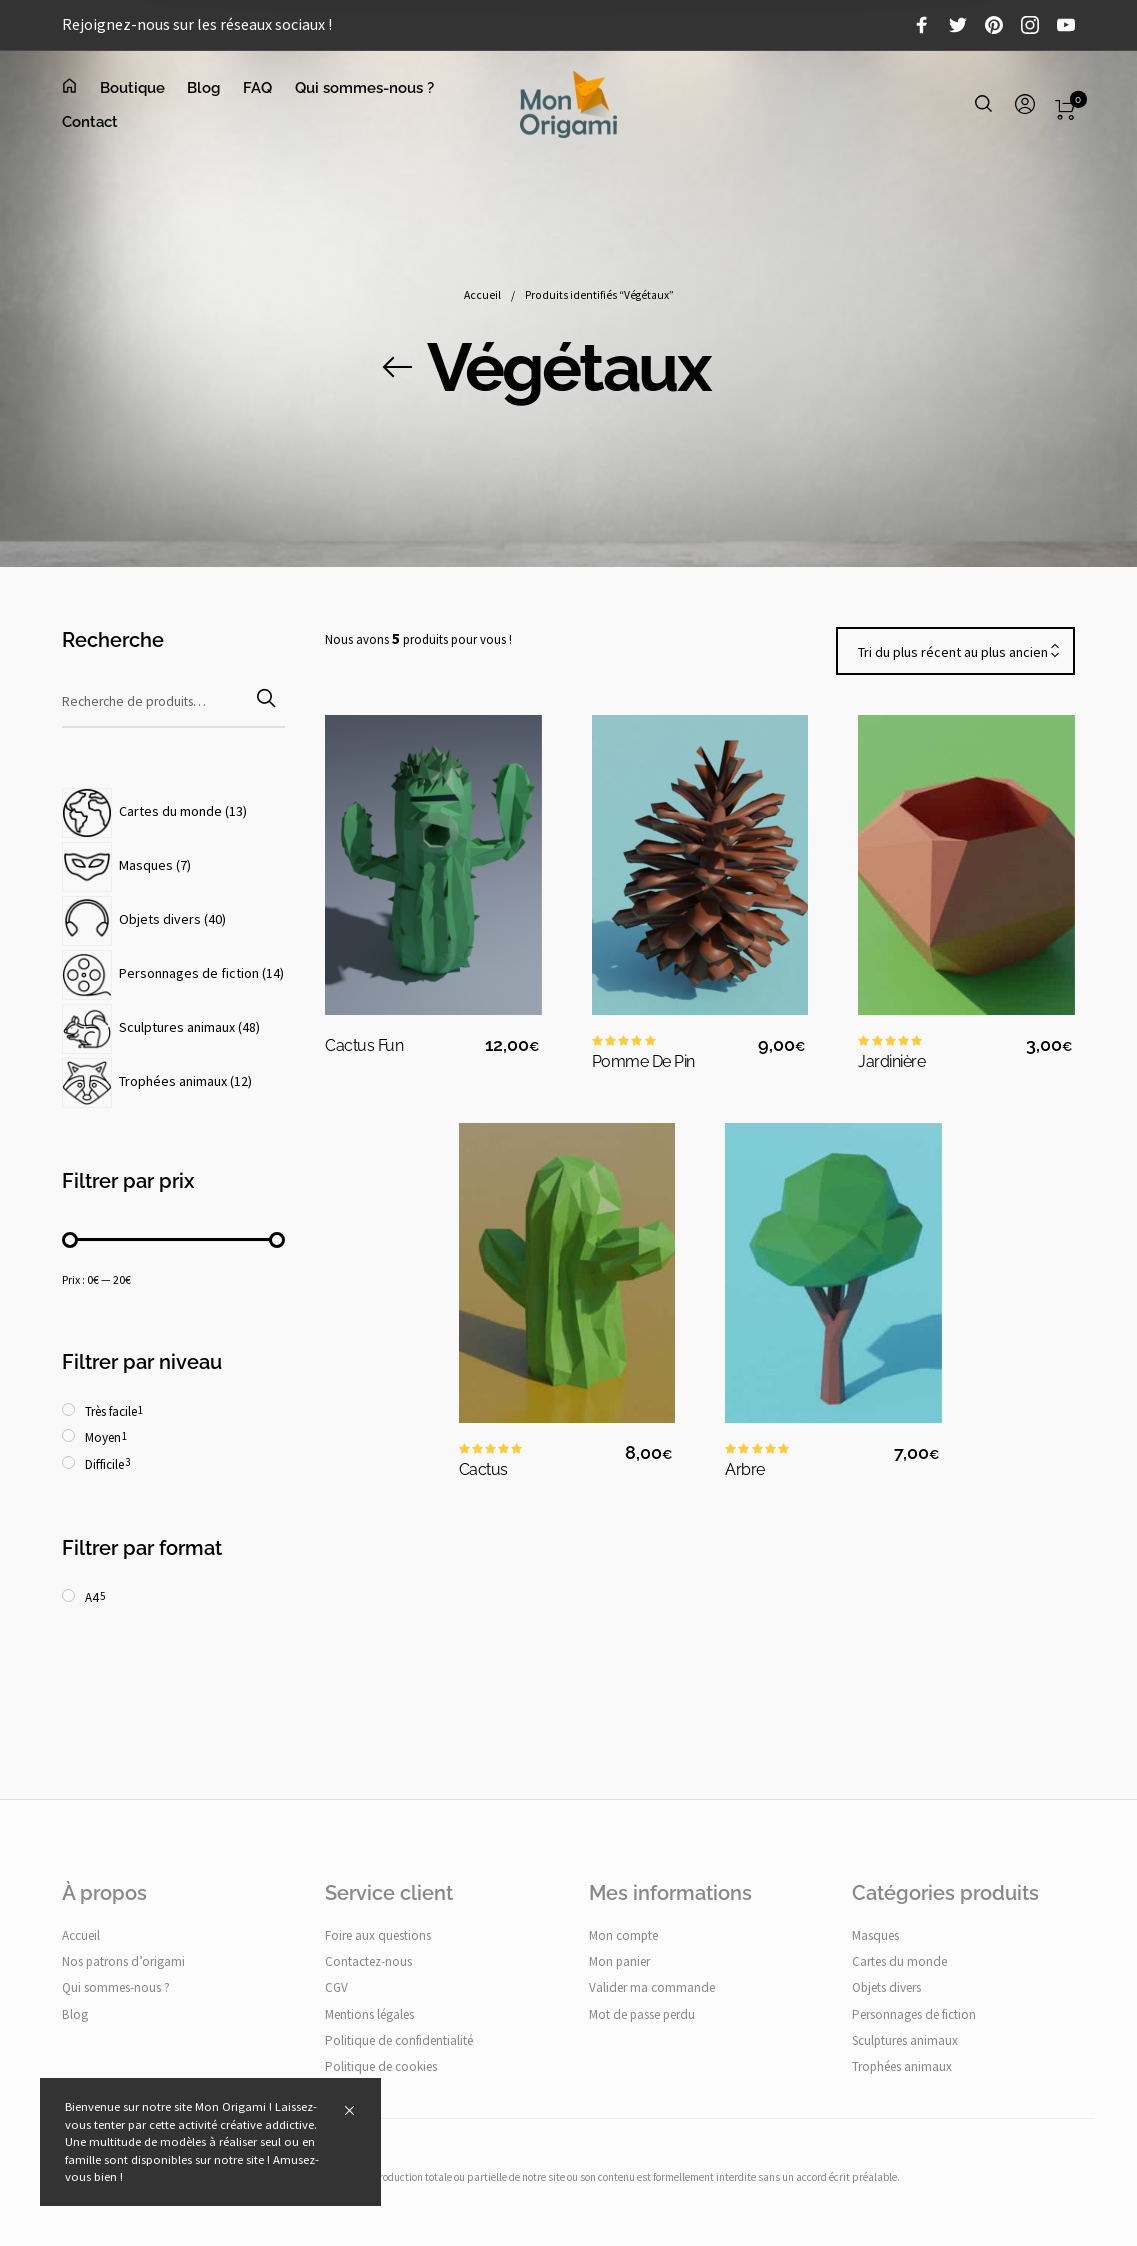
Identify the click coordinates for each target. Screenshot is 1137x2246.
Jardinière (891, 1061)
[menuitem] (81, 88)
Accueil (482, 299)
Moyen (103, 1438)
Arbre (745, 1469)
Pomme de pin (643, 1061)
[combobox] (955, 652)
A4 (92, 1598)
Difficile (104, 1464)
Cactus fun (364, 1045)
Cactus (483, 1469)
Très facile (111, 1411)
